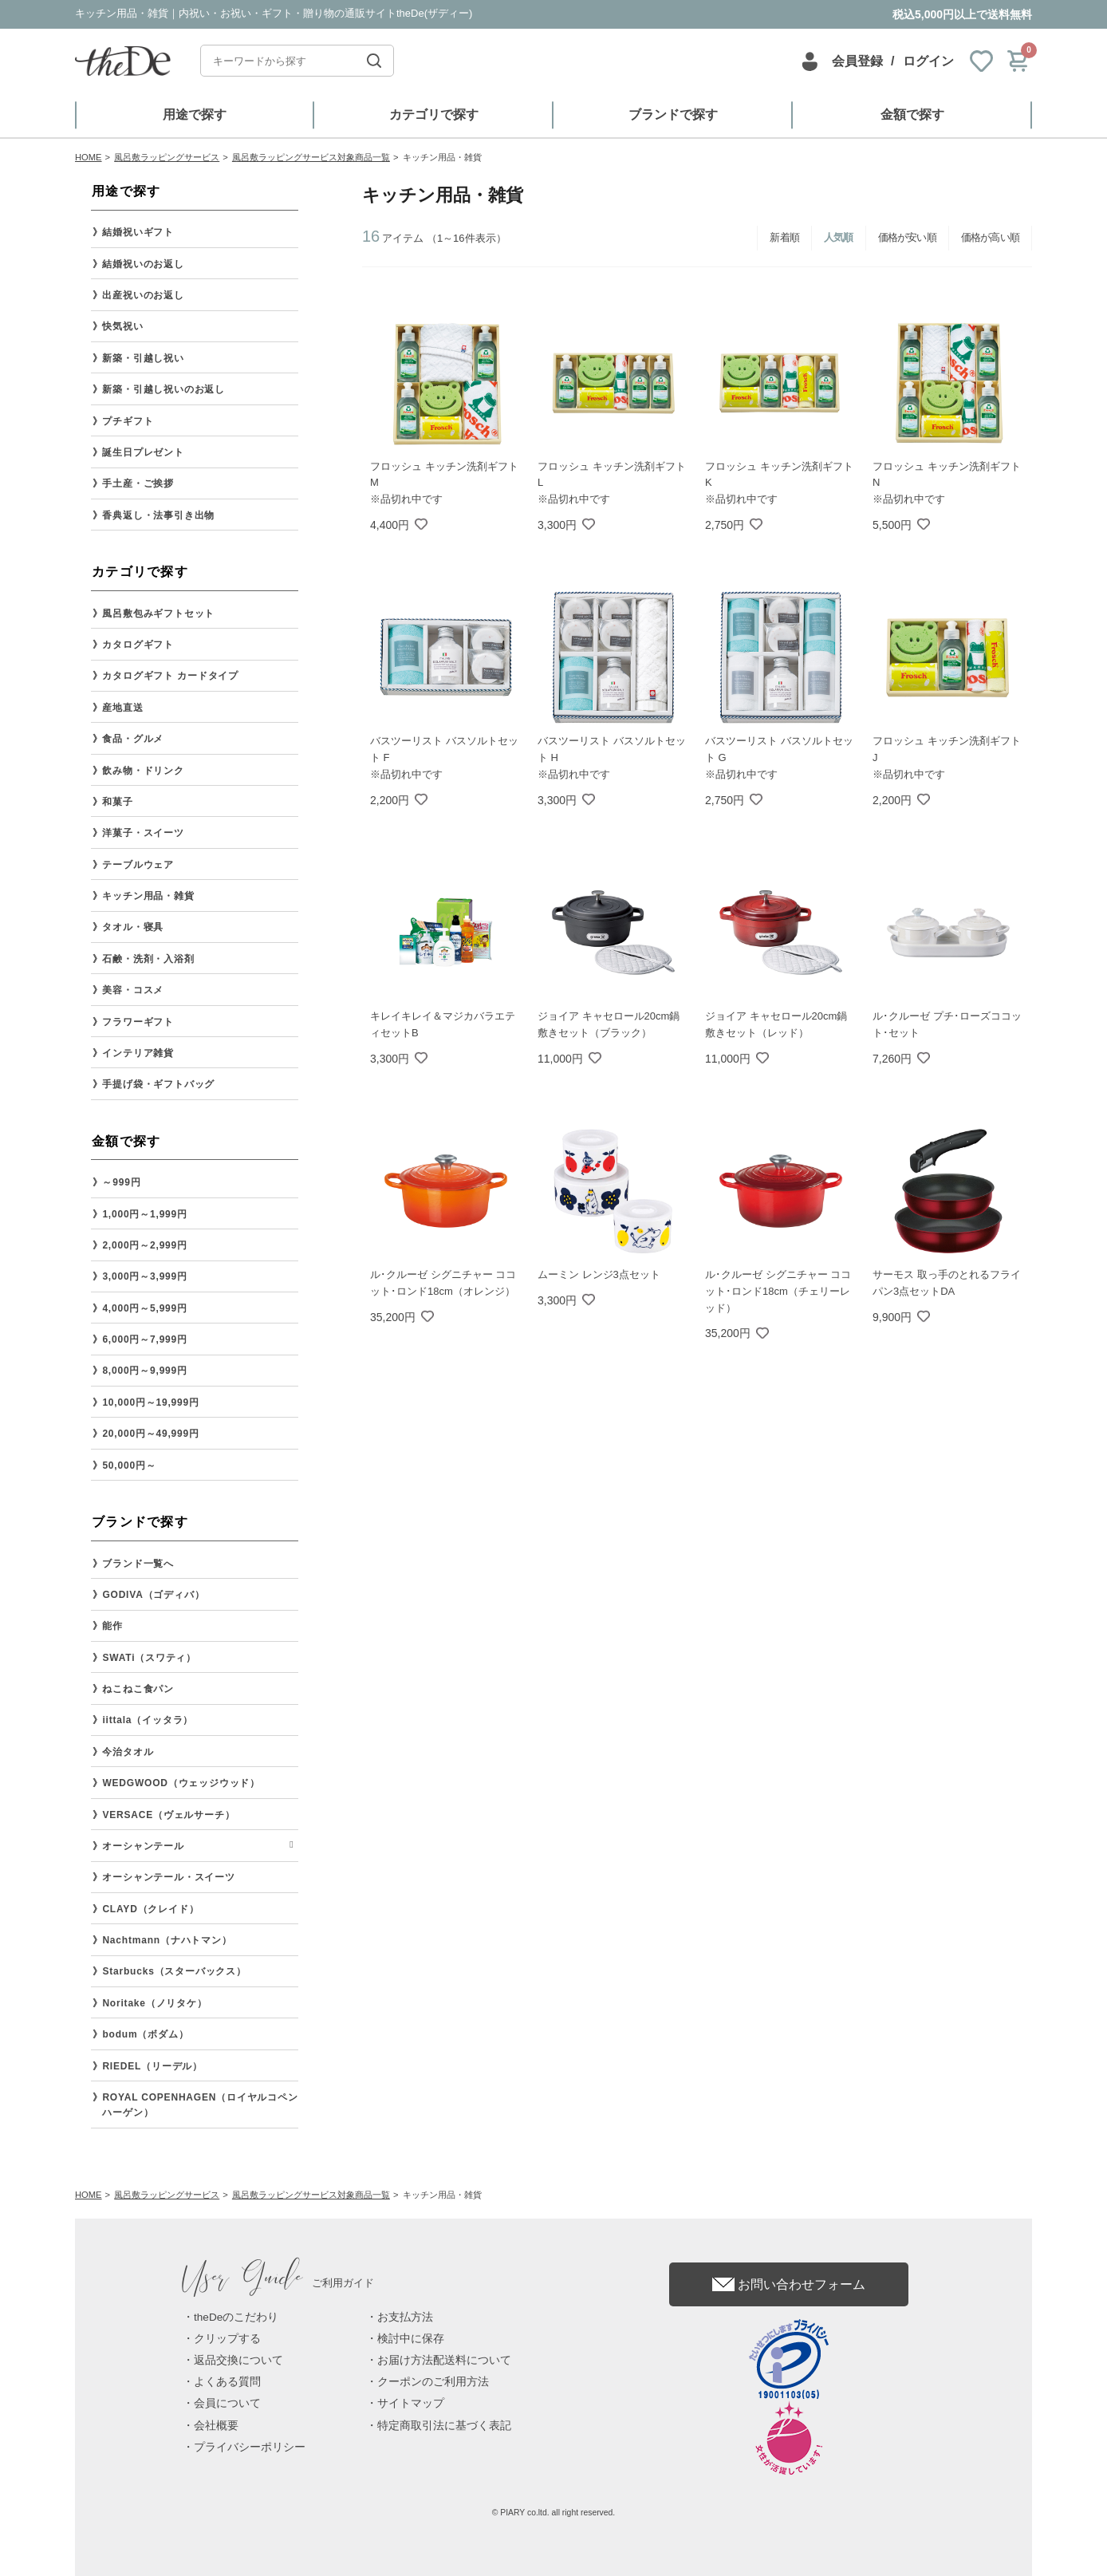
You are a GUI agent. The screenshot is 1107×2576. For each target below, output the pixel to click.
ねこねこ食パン (138, 1688)
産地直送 (122, 707)
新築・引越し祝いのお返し (163, 389)
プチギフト (127, 421)
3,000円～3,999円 (144, 1276)
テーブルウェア (138, 864)
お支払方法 (405, 2317)
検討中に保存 (410, 2339)
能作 (112, 1625)
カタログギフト (138, 644)
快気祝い (122, 326)
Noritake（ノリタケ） (154, 2003)
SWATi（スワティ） (149, 1657)
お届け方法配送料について (444, 2360)
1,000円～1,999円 (144, 1214)
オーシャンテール (142, 1846)
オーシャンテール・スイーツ (168, 1877)
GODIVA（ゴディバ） (153, 1594)
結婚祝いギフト (138, 232)
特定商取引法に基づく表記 (444, 2426)
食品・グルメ (132, 738)
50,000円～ (129, 1465)
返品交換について (238, 2360)
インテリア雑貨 (138, 1053)
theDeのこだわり (236, 2317)
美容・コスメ (132, 990)
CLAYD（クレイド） (150, 1909)
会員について (227, 2403)
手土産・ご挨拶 (138, 483)
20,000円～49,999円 (150, 1433)
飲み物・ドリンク (142, 770)
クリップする (227, 2339)
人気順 (838, 237)
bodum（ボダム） (145, 2034)
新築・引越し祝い (142, 358)
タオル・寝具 (132, 927)
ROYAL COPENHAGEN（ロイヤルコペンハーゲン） (199, 2105)
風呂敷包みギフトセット (158, 613)
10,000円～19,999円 (150, 1402)
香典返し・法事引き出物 (158, 515)
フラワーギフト (138, 1022)
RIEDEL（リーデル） (152, 2066)
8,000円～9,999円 (144, 1370)
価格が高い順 (990, 237)
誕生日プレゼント (142, 452)
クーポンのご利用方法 (433, 2382)
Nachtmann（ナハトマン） (166, 1940)
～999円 (121, 1182)
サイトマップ (410, 2403)
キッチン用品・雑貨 (148, 895)
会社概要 (216, 2426)
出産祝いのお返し (142, 295)
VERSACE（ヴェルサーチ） (168, 1815)
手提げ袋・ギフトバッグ (158, 1084)
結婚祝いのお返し (142, 264)
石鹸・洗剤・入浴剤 (148, 959)
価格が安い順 (907, 237)
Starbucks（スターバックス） (174, 1971)
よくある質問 (227, 2382)
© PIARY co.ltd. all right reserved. (554, 2512)
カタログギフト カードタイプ (170, 675)
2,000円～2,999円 (144, 1245)
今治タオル (127, 1751)
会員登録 (857, 61)
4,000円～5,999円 (144, 1308)
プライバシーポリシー (249, 2447)
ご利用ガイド (278, 2283)
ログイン (928, 61)
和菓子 (117, 801)
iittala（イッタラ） (147, 1720)
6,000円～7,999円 (144, 1339)
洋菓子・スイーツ (142, 832)
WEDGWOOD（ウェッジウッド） (181, 1783)
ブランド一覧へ (138, 1563)
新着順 (784, 237)
